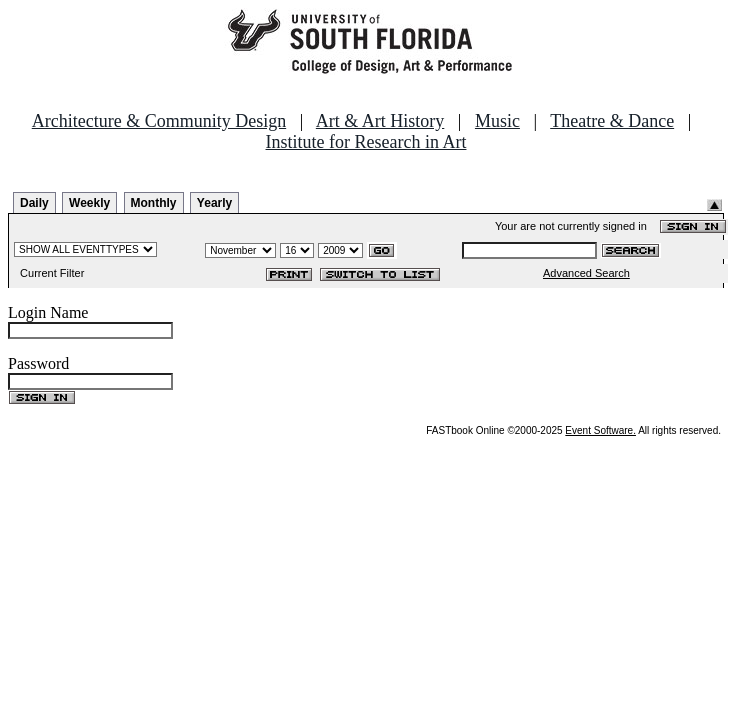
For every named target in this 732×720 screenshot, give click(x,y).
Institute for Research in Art (366, 142)
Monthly (154, 203)
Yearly (214, 203)
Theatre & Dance (612, 121)
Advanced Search (586, 273)
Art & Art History (380, 121)
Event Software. (600, 430)
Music (497, 121)
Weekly (89, 203)
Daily (34, 203)
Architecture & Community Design (159, 121)
